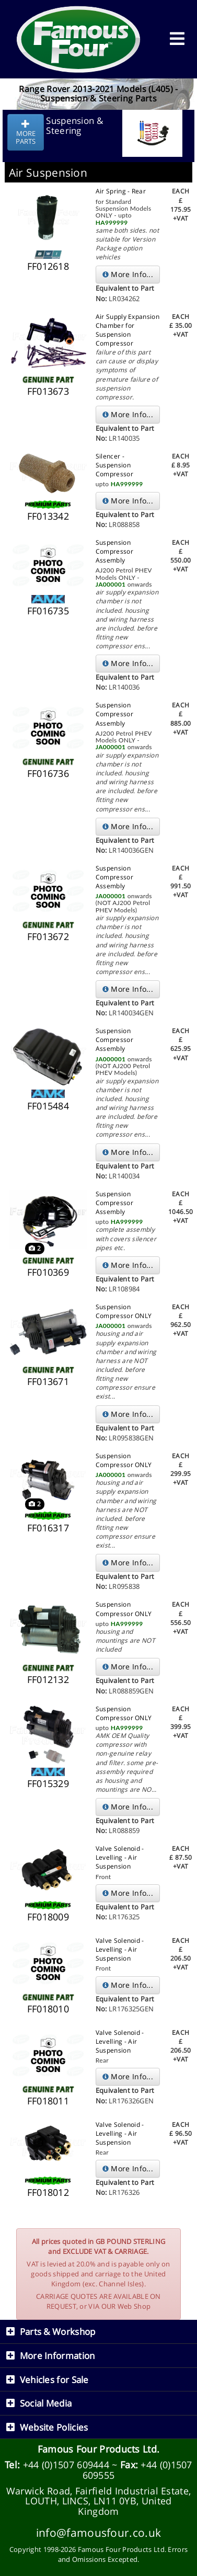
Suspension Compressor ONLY (124, 1311)
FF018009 (48, 1916)
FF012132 (48, 1679)
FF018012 (48, 2192)
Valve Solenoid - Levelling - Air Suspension (120, 1857)
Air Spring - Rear (121, 191)
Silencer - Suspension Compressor (114, 465)
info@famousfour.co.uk (98, 2532)
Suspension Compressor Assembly (114, 551)
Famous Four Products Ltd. (99, 2449)
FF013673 (48, 391)
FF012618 (48, 266)
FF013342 (48, 516)
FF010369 (48, 1272)
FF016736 (48, 773)
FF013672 (48, 936)
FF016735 (48, 610)
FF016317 (48, 1527)
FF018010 (48, 2008)
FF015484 (48, 1106)
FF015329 (48, 1783)
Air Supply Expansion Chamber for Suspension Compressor (127, 330)
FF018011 (48, 2100)
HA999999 (112, 222)
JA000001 (111, 584)
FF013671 (48, 1381)
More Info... (127, 274)
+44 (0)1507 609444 (66, 2464)
